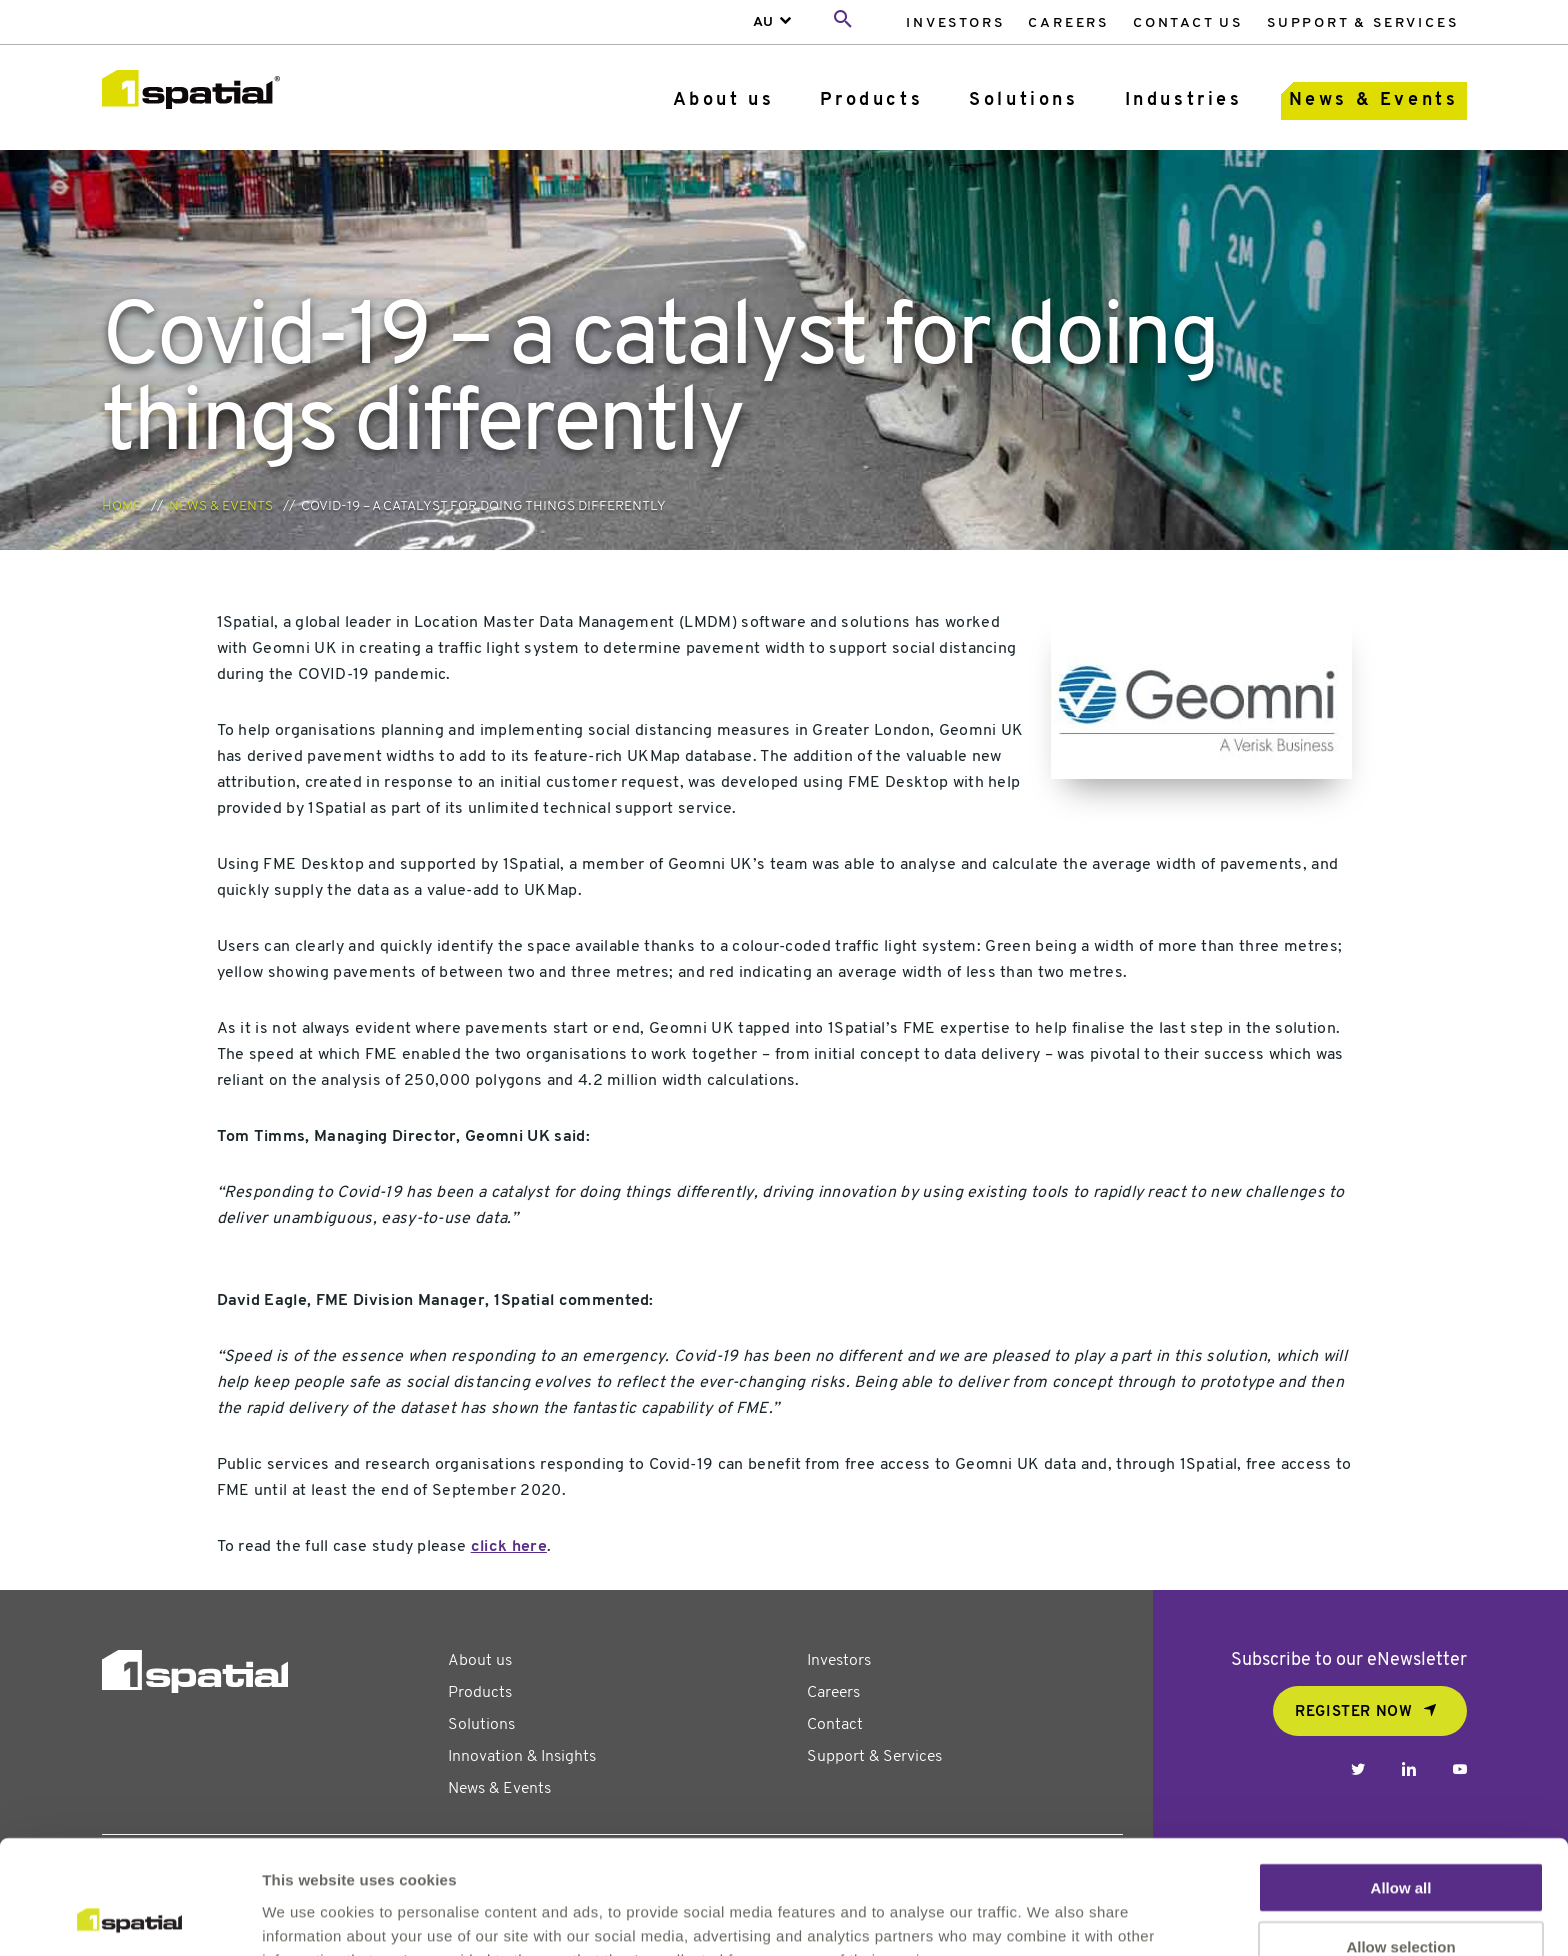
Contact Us (1188, 23)
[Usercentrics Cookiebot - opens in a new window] (129, 1917)
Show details (1049, 1916)
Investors (955, 23)
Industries (1184, 100)
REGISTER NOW (1353, 1712)
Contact (835, 1725)
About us (724, 100)
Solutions (1023, 100)
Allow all (1401, 1780)
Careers (1068, 23)
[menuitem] (955, 22)
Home (121, 506)
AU (763, 22)
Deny (1401, 1897)
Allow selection (1400, 1839)
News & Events (1374, 100)
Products (871, 100)
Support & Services (1362, 23)
